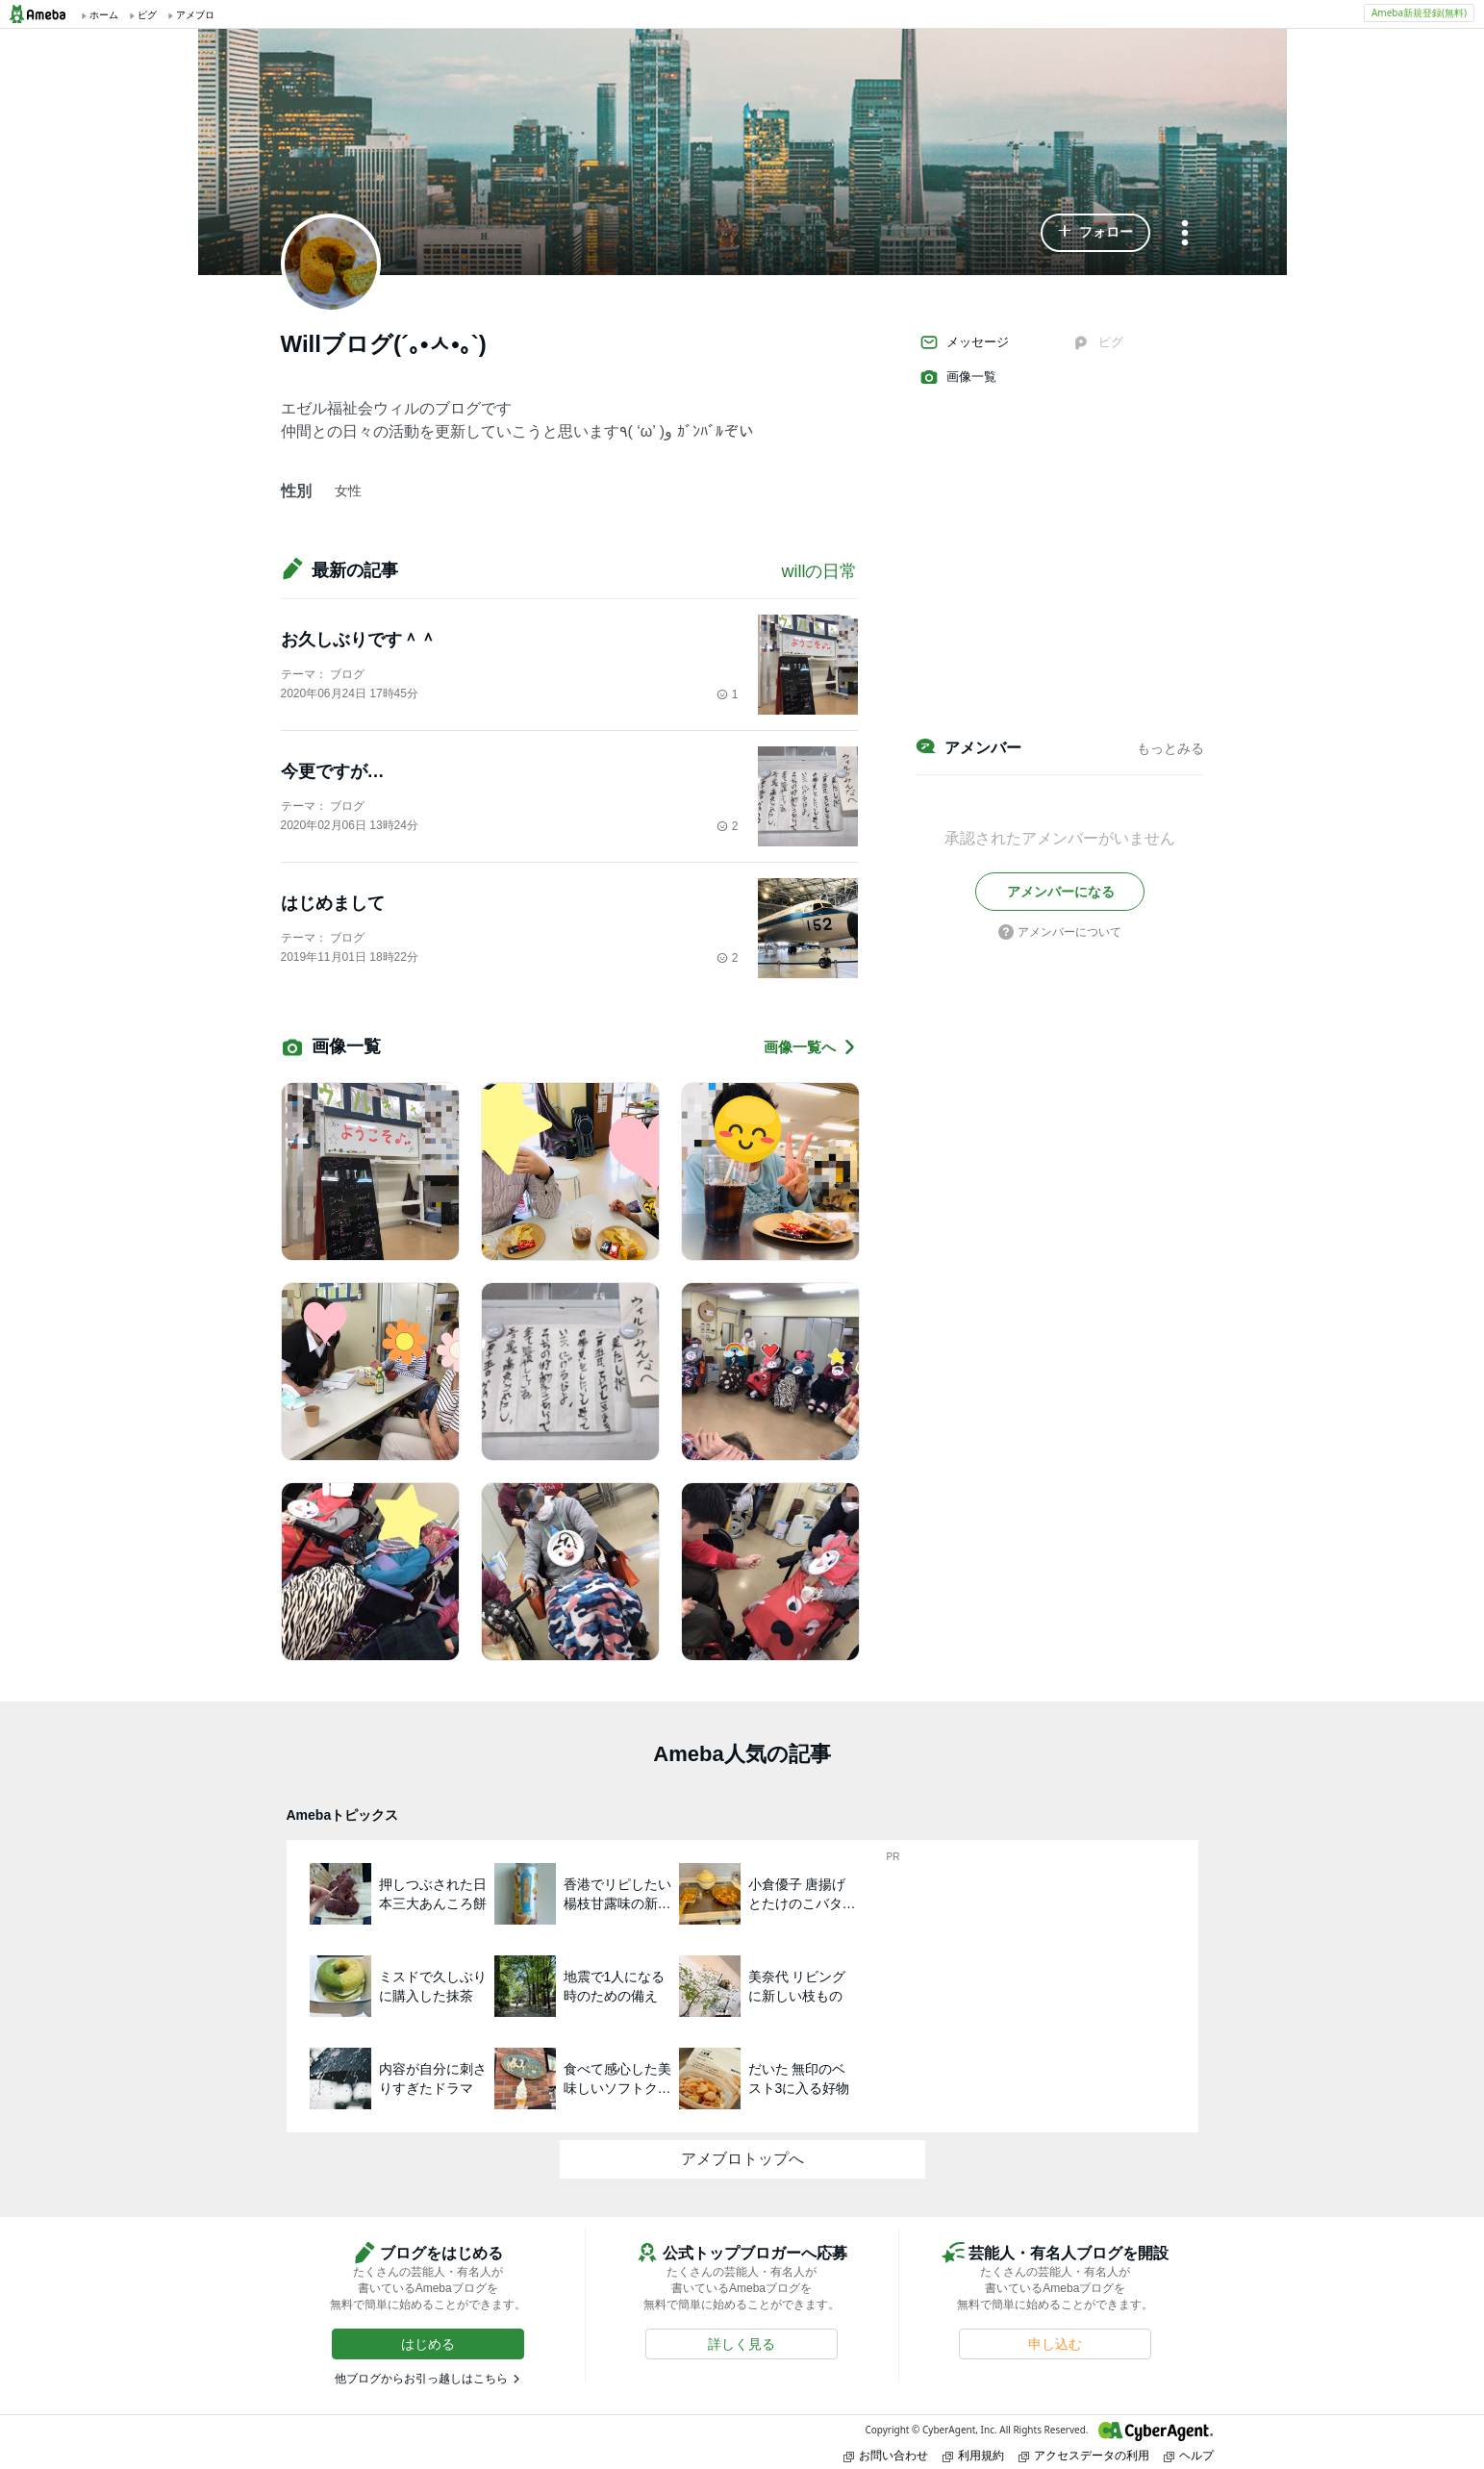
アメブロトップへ (742, 2159)
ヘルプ (1189, 2455)
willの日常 (820, 571)
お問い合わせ (885, 2455)
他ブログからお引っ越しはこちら (421, 2378)
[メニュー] (1185, 234)
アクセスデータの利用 (1084, 2455)
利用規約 (973, 2455)
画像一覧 (957, 377)
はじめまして (333, 903)
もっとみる (1170, 748)
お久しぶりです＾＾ (359, 639)
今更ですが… (333, 771)
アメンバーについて (1059, 932)
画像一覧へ (811, 1047)
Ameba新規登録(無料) (1419, 12)
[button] (1095, 233)
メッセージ (964, 342)
